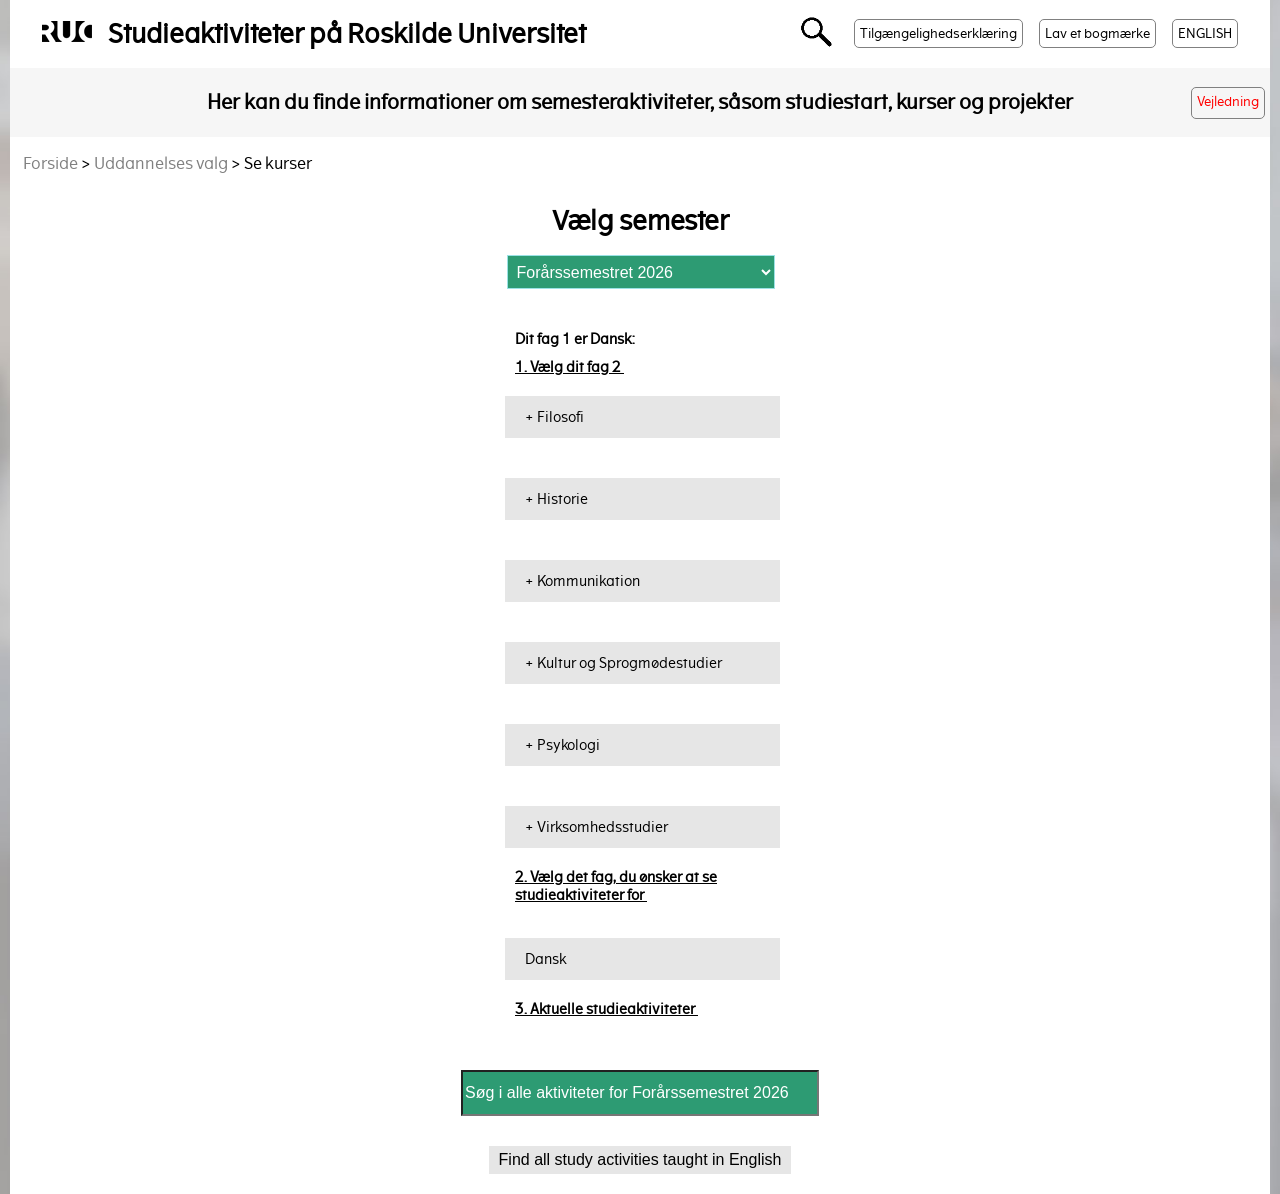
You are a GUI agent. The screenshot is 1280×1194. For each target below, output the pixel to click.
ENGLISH (1205, 33)
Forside (50, 163)
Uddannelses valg (161, 163)
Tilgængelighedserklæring (938, 33)
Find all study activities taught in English (640, 1159)
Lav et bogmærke (1097, 33)
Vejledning (1228, 101)
